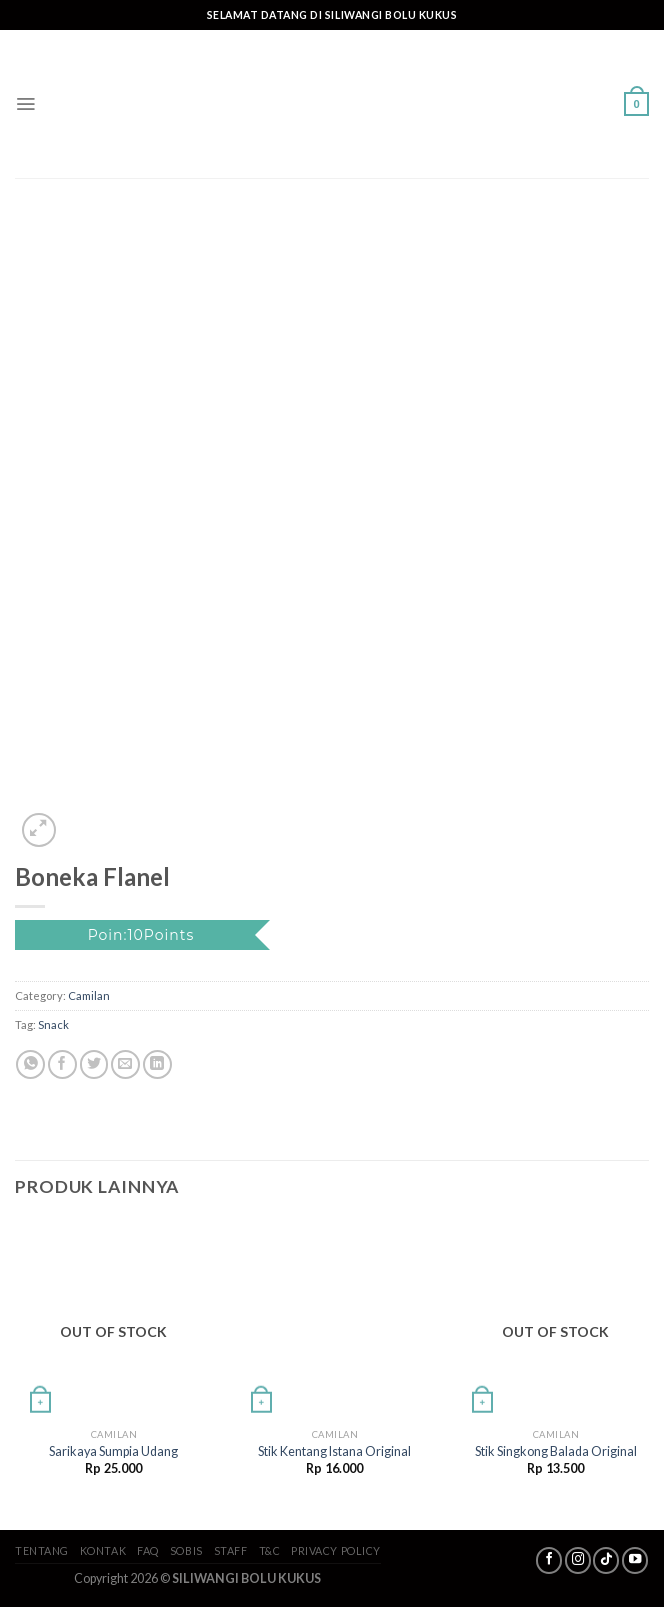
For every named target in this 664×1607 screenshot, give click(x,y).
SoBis (186, 1550)
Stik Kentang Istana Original (334, 1451)
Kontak (103, 1550)
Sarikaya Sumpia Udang (113, 1451)
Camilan (89, 995)
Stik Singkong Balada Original (556, 1451)
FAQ (148, 1550)
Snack (53, 1024)
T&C (270, 1550)
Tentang (42, 1550)
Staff (231, 1550)
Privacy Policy (336, 1550)
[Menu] (25, 104)
